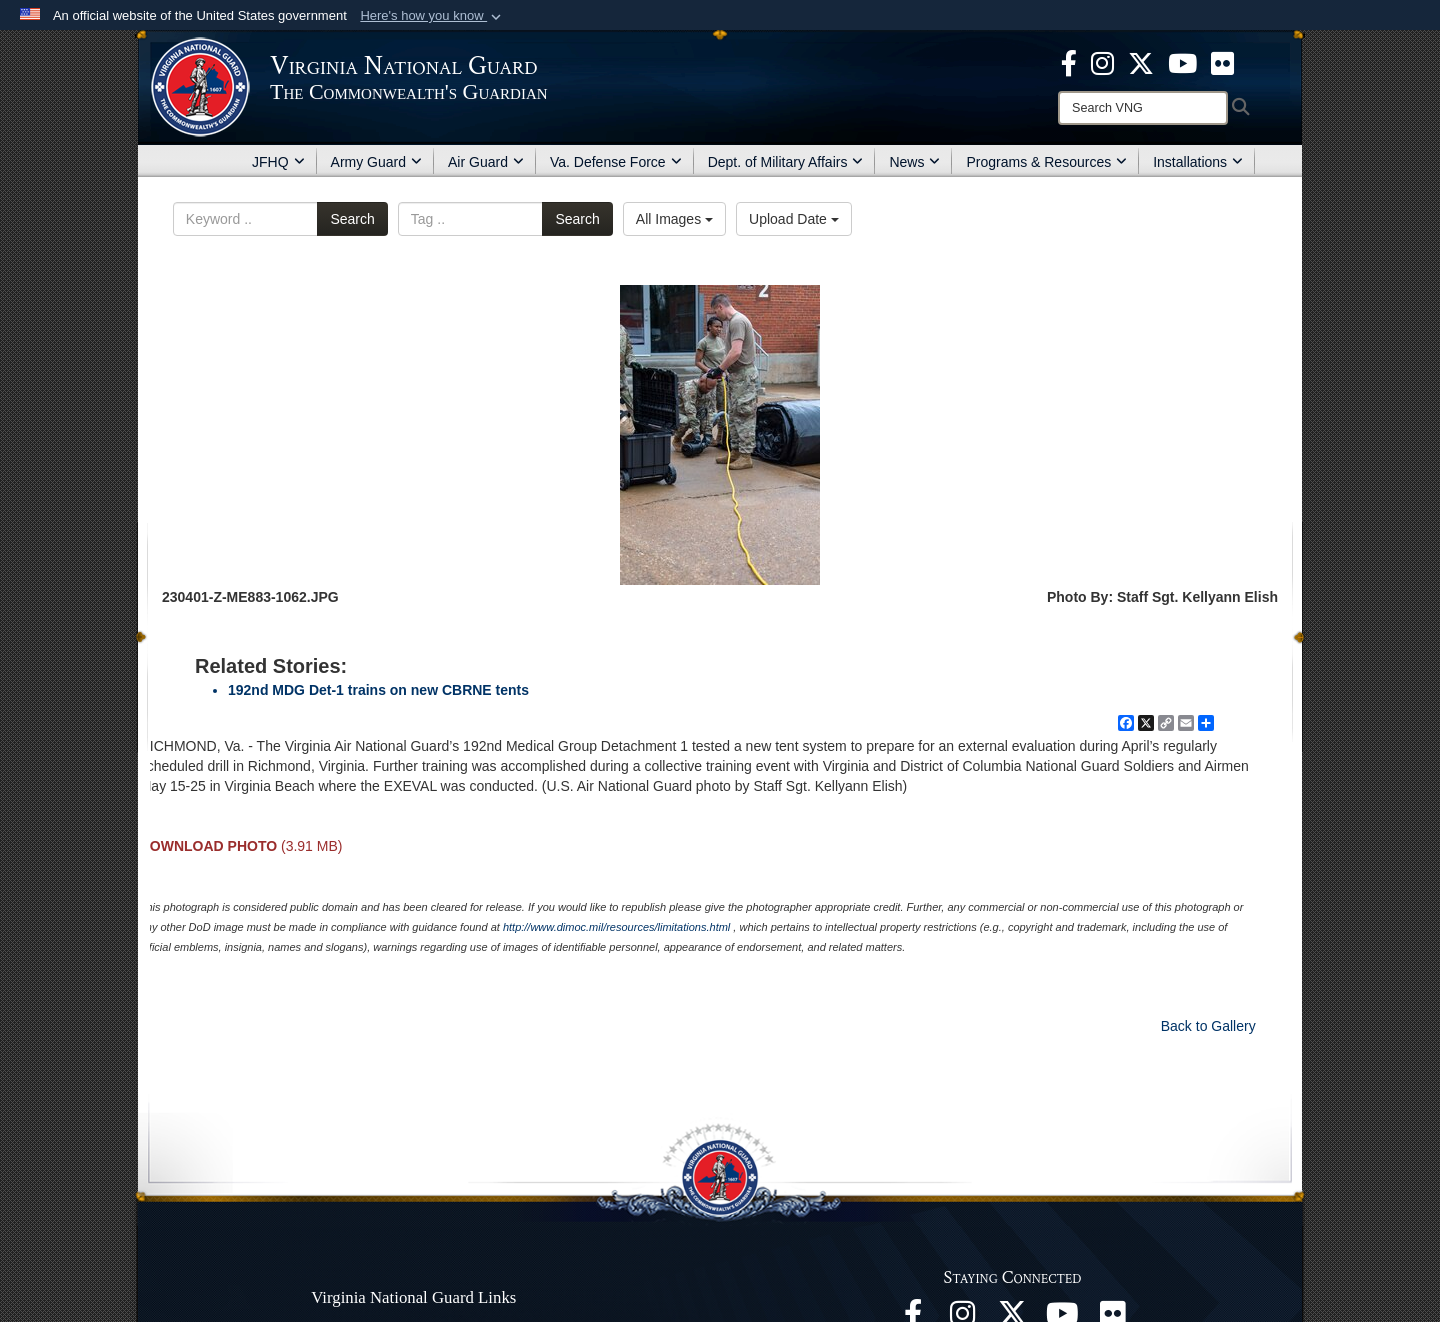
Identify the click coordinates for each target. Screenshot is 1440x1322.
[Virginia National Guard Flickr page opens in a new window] (1222, 62)
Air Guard (486, 162)
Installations (1198, 162)
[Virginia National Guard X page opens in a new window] (1141, 62)
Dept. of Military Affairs (786, 162)
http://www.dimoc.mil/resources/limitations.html (616, 927)
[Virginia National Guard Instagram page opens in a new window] (1102, 62)
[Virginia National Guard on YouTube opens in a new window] (1182, 62)
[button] (432, 16)
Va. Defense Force (616, 162)
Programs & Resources (1046, 162)
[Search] (1143, 108)
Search (352, 219)
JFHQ (278, 162)
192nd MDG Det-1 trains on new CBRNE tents (378, 690)
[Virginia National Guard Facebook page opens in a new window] (1069, 62)
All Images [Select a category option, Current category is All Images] (674, 219)
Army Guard (376, 162)
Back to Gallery (1208, 1026)
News (914, 162)
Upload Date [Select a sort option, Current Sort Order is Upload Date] (794, 219)
